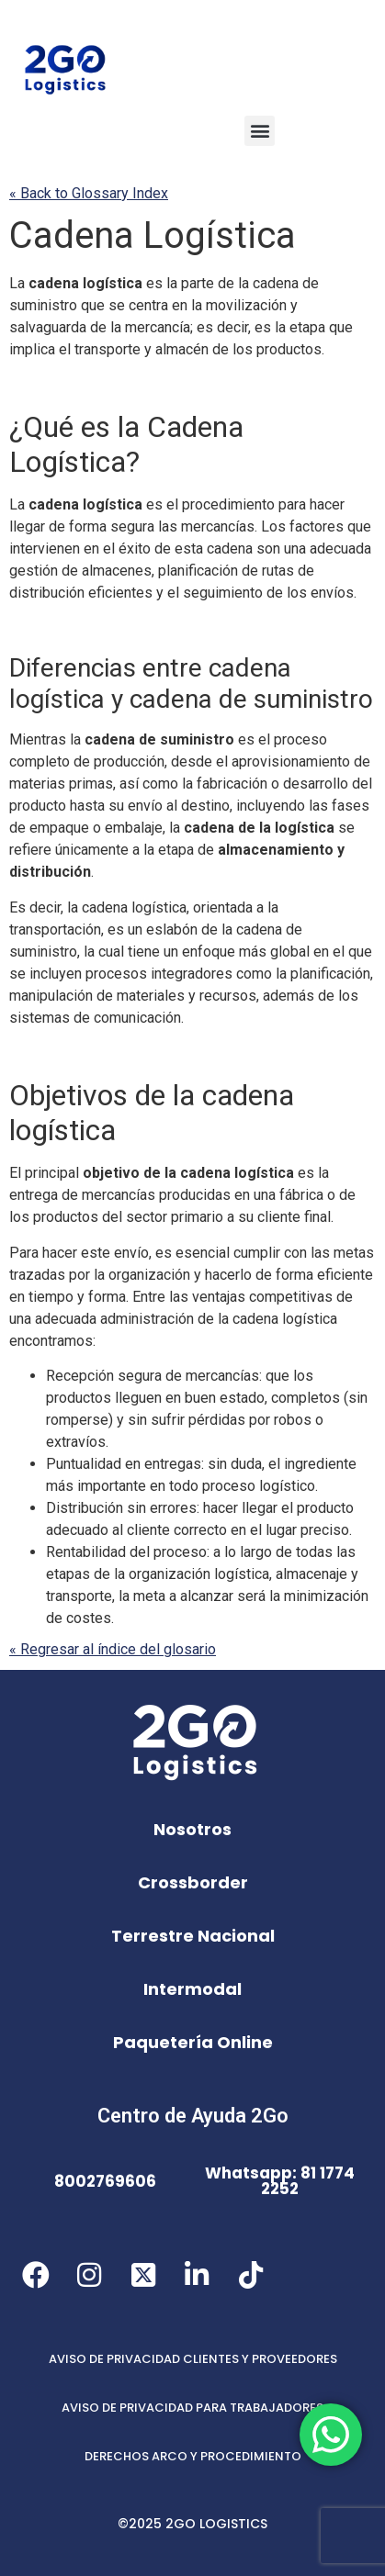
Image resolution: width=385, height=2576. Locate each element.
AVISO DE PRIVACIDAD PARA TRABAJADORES (192, 2407)
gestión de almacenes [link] (80, 570)
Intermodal (192, 1988)
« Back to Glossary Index (88, 193)
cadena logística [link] (85, 283)
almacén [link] (182, 349)
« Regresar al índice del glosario (112, 1649)
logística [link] (304, 827)
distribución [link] (47, 592)
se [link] (116, 305)
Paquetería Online (193, 2042)
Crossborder (193, 1882)
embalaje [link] (134, 827)
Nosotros (192, 1829)
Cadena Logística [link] (152, 235)
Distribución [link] (84, 1508)
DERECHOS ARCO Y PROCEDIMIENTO (193, 2456)
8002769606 (105, 2181)
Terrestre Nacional (193, 1935)
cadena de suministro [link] (251, 699)
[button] (259, 131)
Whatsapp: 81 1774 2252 (280, 2181)
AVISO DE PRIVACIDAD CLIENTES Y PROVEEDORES (193, 2359)
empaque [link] (59, 827)
